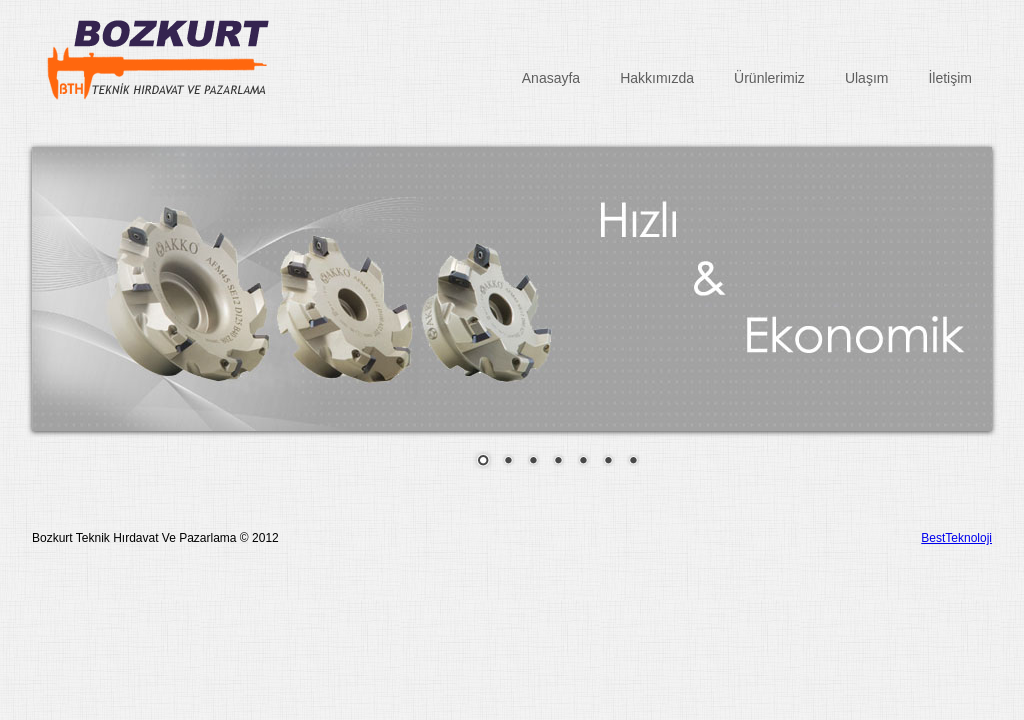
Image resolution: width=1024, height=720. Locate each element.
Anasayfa (551, 78)
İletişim (950, 78)
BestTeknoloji (956, 538)
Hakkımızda (657, 78)
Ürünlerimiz (769, 78)
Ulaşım (867, 78)
